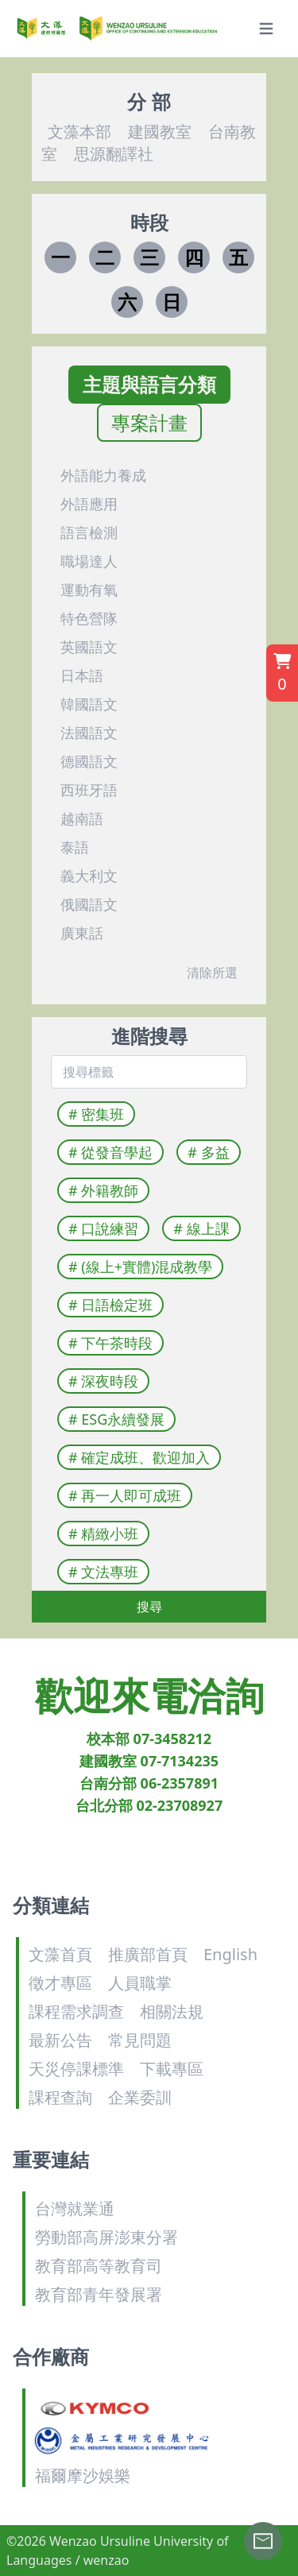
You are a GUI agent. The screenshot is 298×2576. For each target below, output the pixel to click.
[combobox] (142, 1072)
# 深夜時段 (106, 1380)
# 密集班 (99, 1114)
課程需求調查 (76, 2011)
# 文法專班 (106, 1571)
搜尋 (149, 1606)
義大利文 (89, 875)
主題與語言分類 (149, 384)
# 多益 (211, 1152)
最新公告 (60, 2040)
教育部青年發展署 (98, 2294)
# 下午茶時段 (113, 1342)
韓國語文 (89, 704)
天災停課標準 (76, 2068)
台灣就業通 (74, 2208)
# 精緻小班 (106, 1533)
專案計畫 (149, 422)
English (230, 1954)
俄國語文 (89, 904)
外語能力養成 (103, 475)
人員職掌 (140, 1983)
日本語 (81, 675)
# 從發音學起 (113, 1152)
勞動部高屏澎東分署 (106, 2237)
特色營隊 (89, 618)
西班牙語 (89, 789)
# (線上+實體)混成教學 (143, 1266)
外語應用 (89, 503)
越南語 (81, 818)
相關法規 (171, 2011)
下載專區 (171, 2068)
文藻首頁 (60, 1954)
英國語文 (89, 646)
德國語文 (89, 761)
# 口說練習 (106, 1228)
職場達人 (89, 561)
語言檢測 (89, 532)
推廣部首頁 (148, 1954)
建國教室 (158, 131)
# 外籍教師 (106, 1190)
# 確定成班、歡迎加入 (142, 1457)
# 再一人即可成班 (128, 1495)
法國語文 (89, 732)
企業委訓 (140, 2097)
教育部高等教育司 (98, 2265)
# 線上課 (204, 1228)
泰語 (74, 847)
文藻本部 (79, 131)
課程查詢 (60, 2097)
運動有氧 (89, 589)
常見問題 (140, 2040)
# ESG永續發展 (119, 1419)
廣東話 (81, 932)
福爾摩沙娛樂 (82, 2475)
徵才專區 (60, 1983)
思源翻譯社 (111, 153)
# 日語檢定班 (113, 1304)
